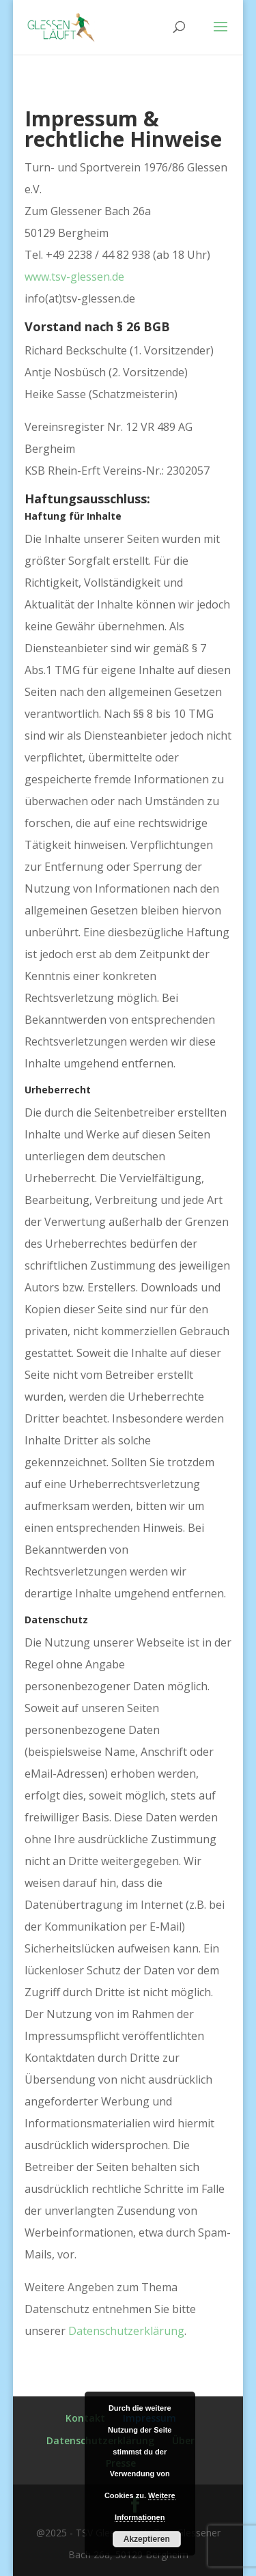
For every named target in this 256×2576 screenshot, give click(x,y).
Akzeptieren (147, 2539)
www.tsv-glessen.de (74, 276)
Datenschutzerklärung (126, 2330)
